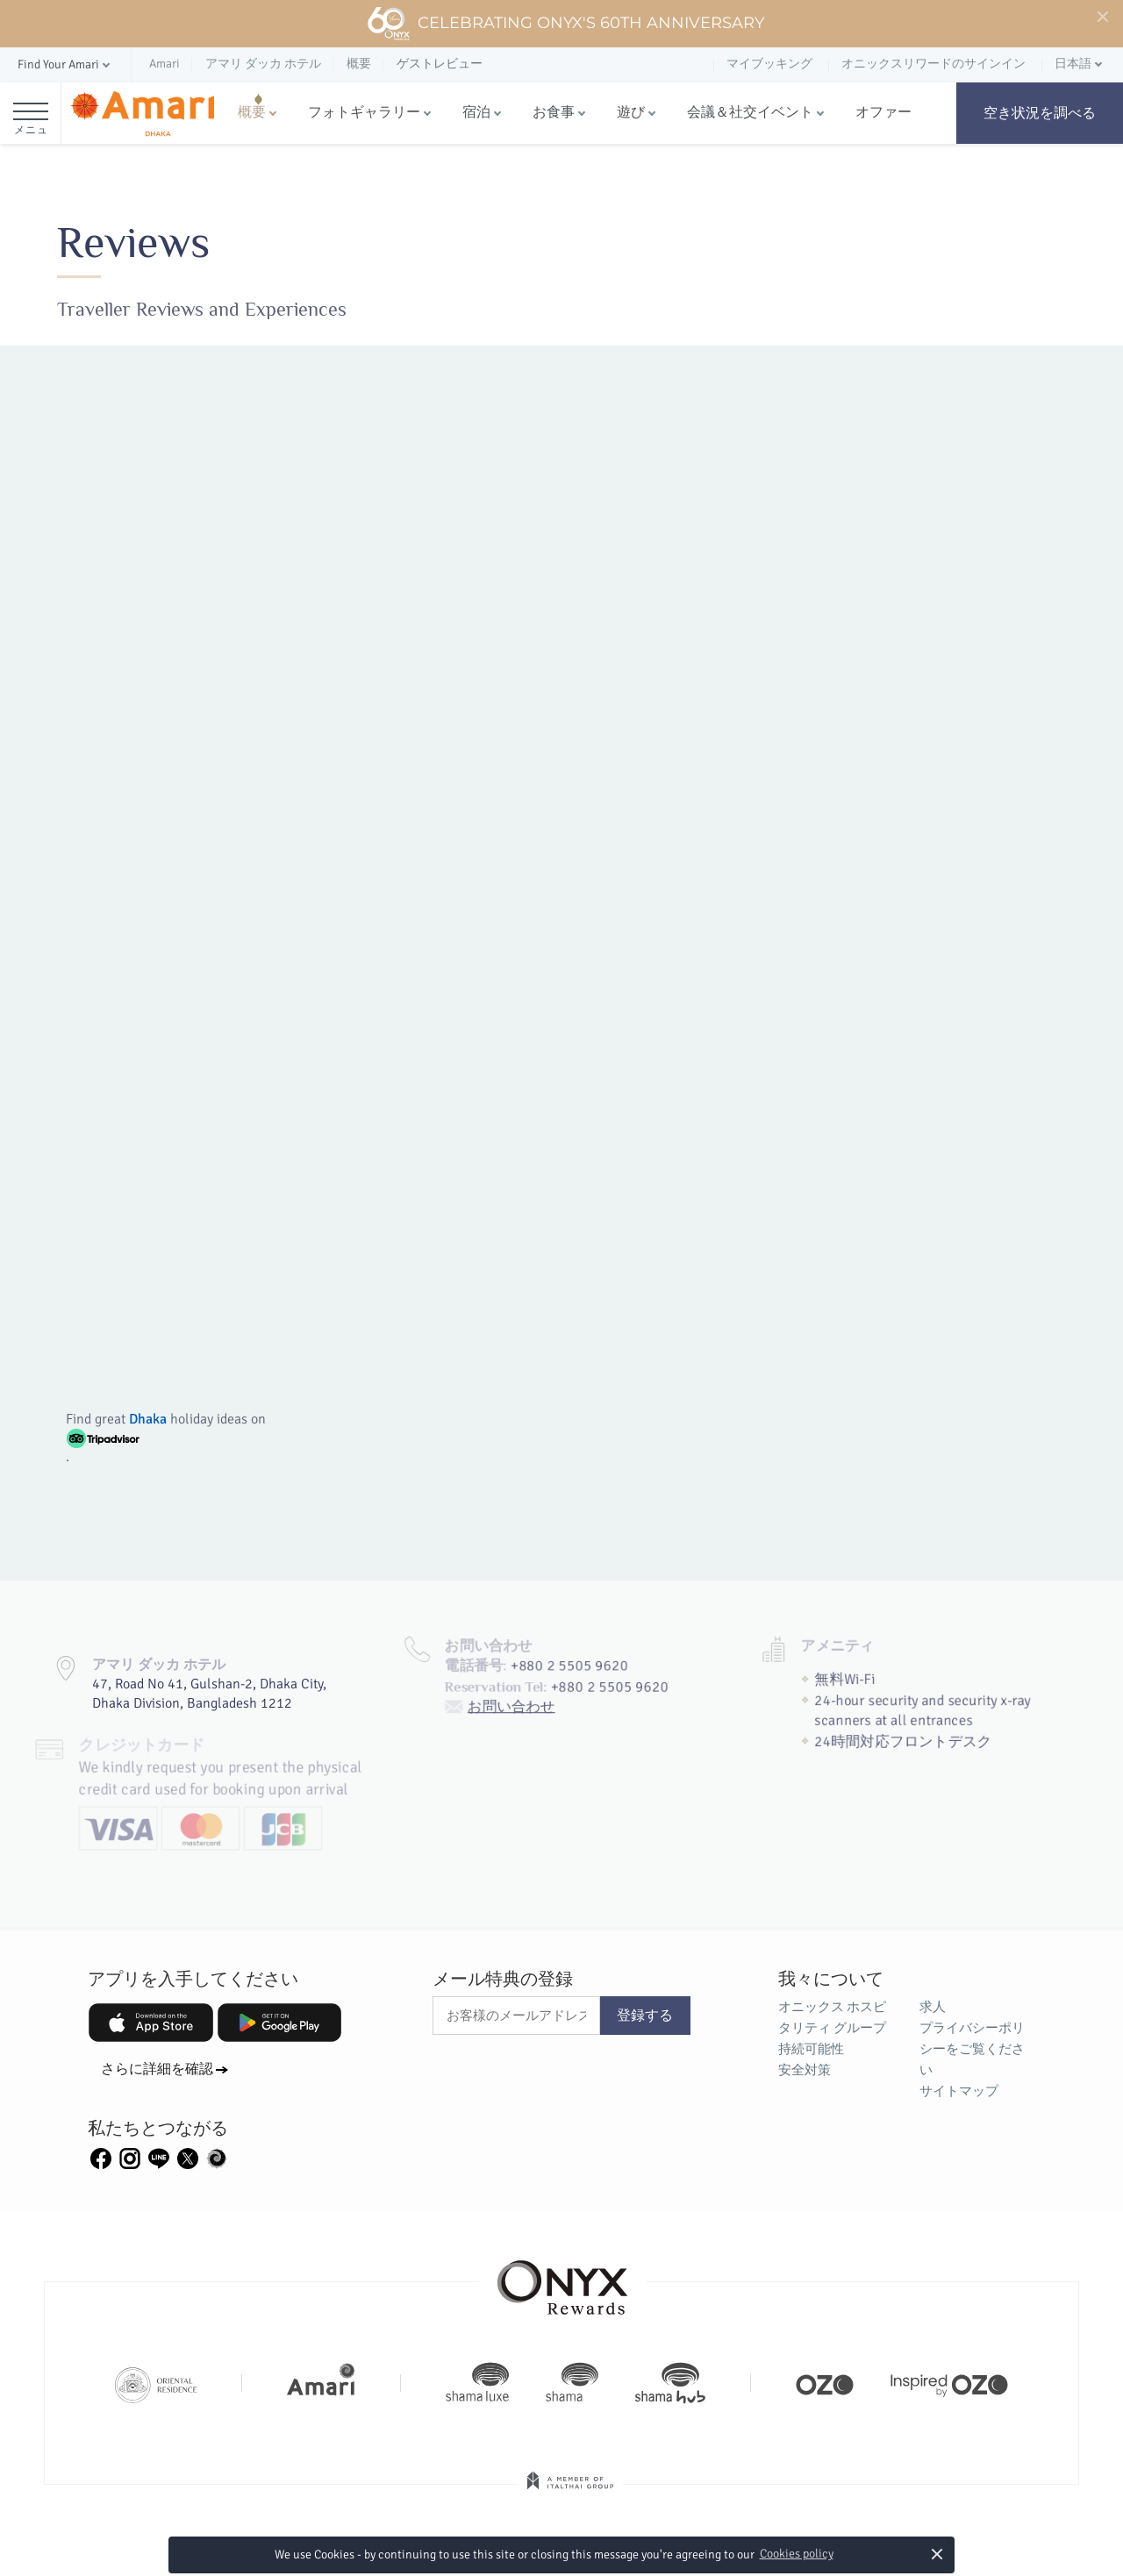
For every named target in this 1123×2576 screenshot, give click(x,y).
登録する (645, 2015)
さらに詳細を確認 (157, 2069)
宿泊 (476, 112)
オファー (883, 112)
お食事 (554, 112)
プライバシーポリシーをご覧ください (972, 2049)
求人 (932, 2007)
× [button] (937, 2554)
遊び (631, 112)
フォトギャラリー (364, 112)
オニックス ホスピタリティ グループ (832, 2017)
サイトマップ (958, 2091)
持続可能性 (811, 2049)
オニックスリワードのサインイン (933, 63)
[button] (65, 65)
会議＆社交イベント (750, 112)
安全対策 (804, 2070)
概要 (252, 112)
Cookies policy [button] (796, 2553)
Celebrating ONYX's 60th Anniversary (565, 24)
